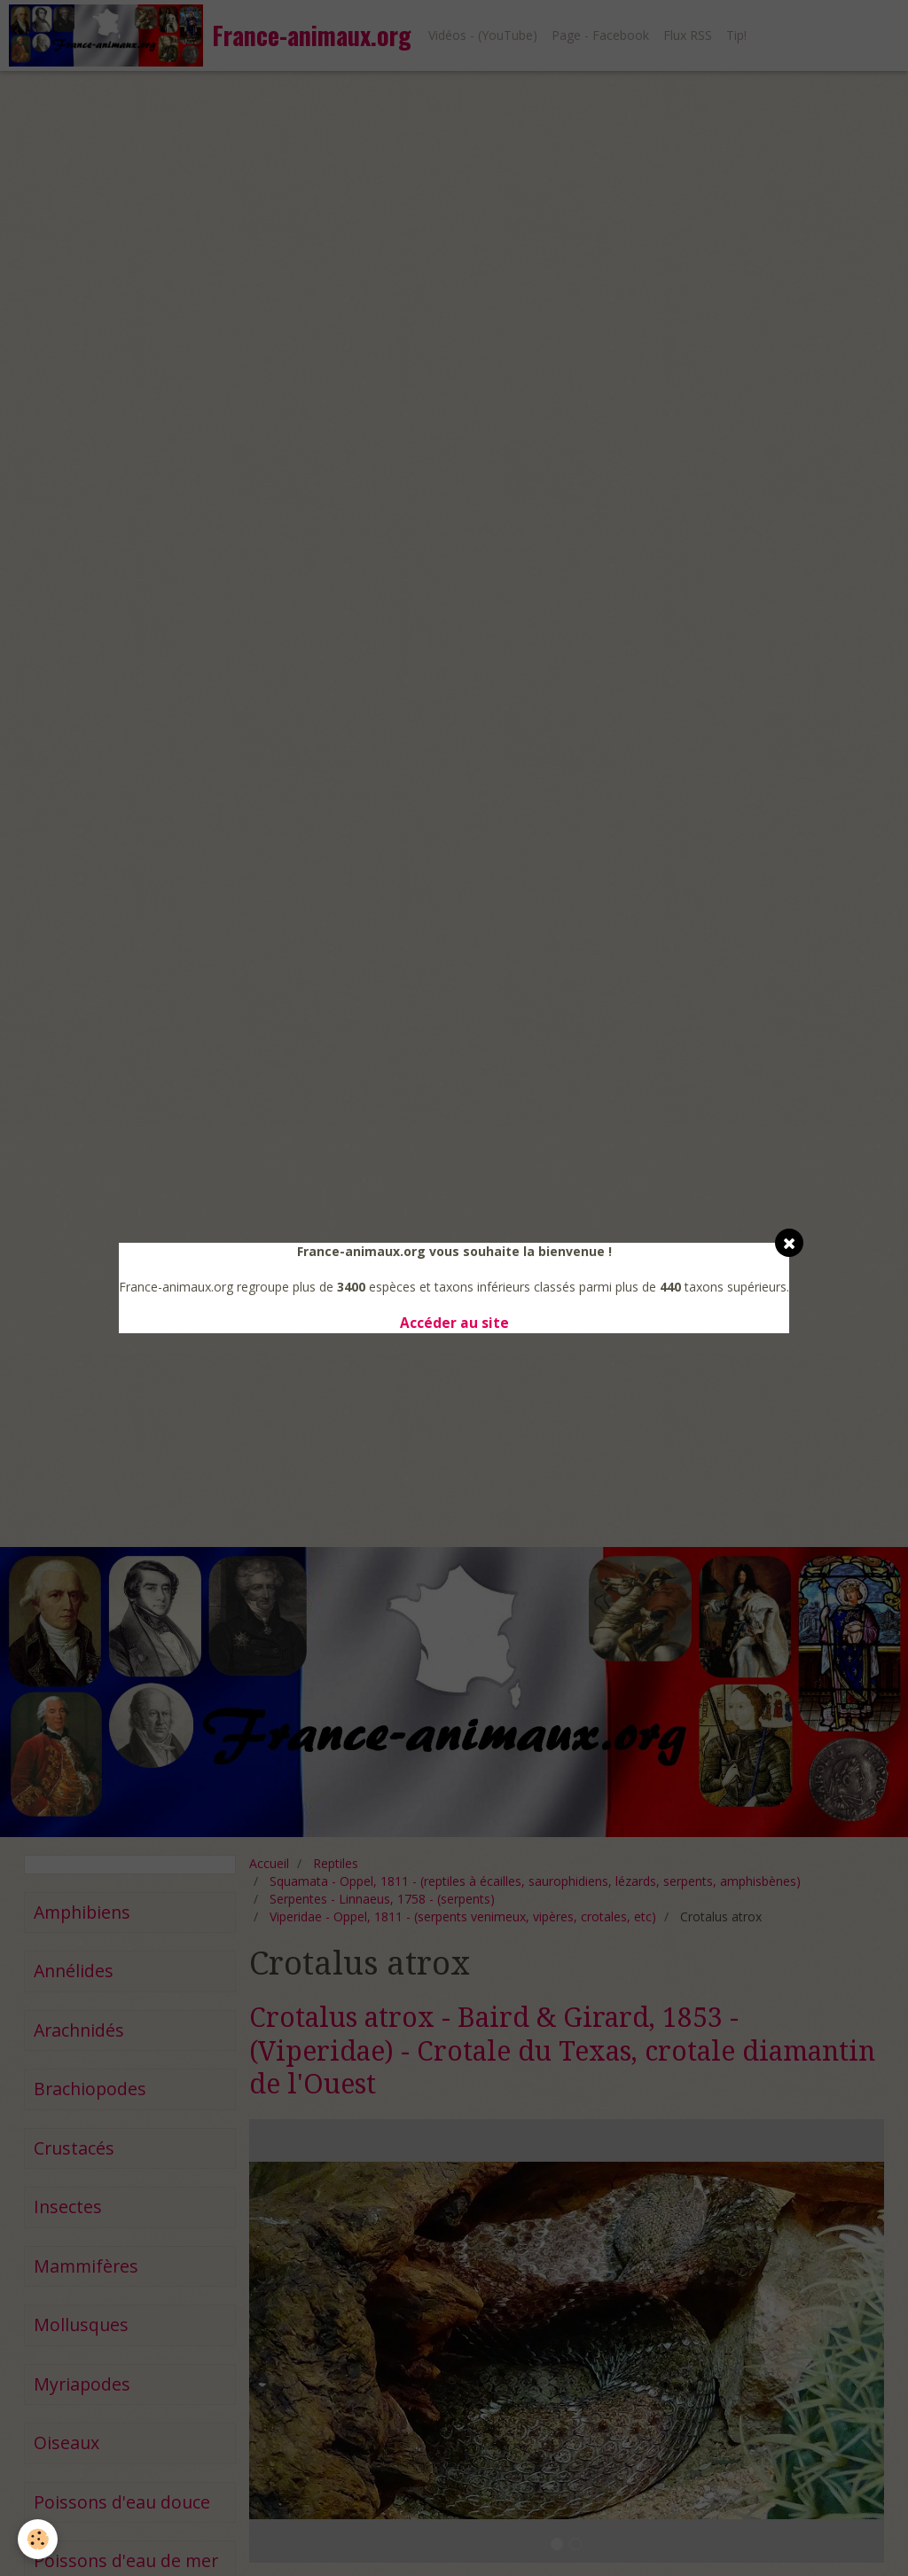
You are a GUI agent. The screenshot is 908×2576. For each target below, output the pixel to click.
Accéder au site (454, 1323)
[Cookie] (38, 2539)
